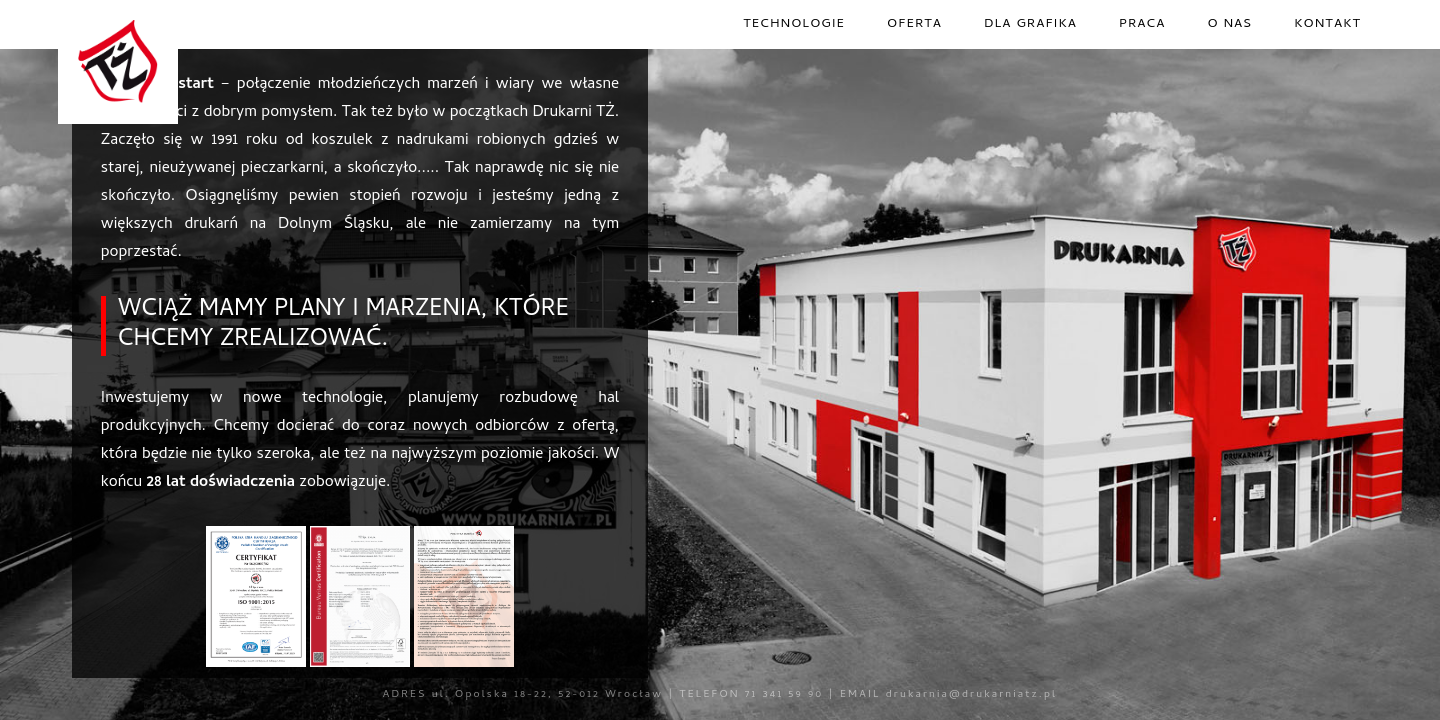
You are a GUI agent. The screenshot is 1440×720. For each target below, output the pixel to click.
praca (1142, 24)
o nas (1230, 24)
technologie (794, 24)
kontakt (1327, 24)
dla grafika (1030, 24)
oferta (914, 24)
